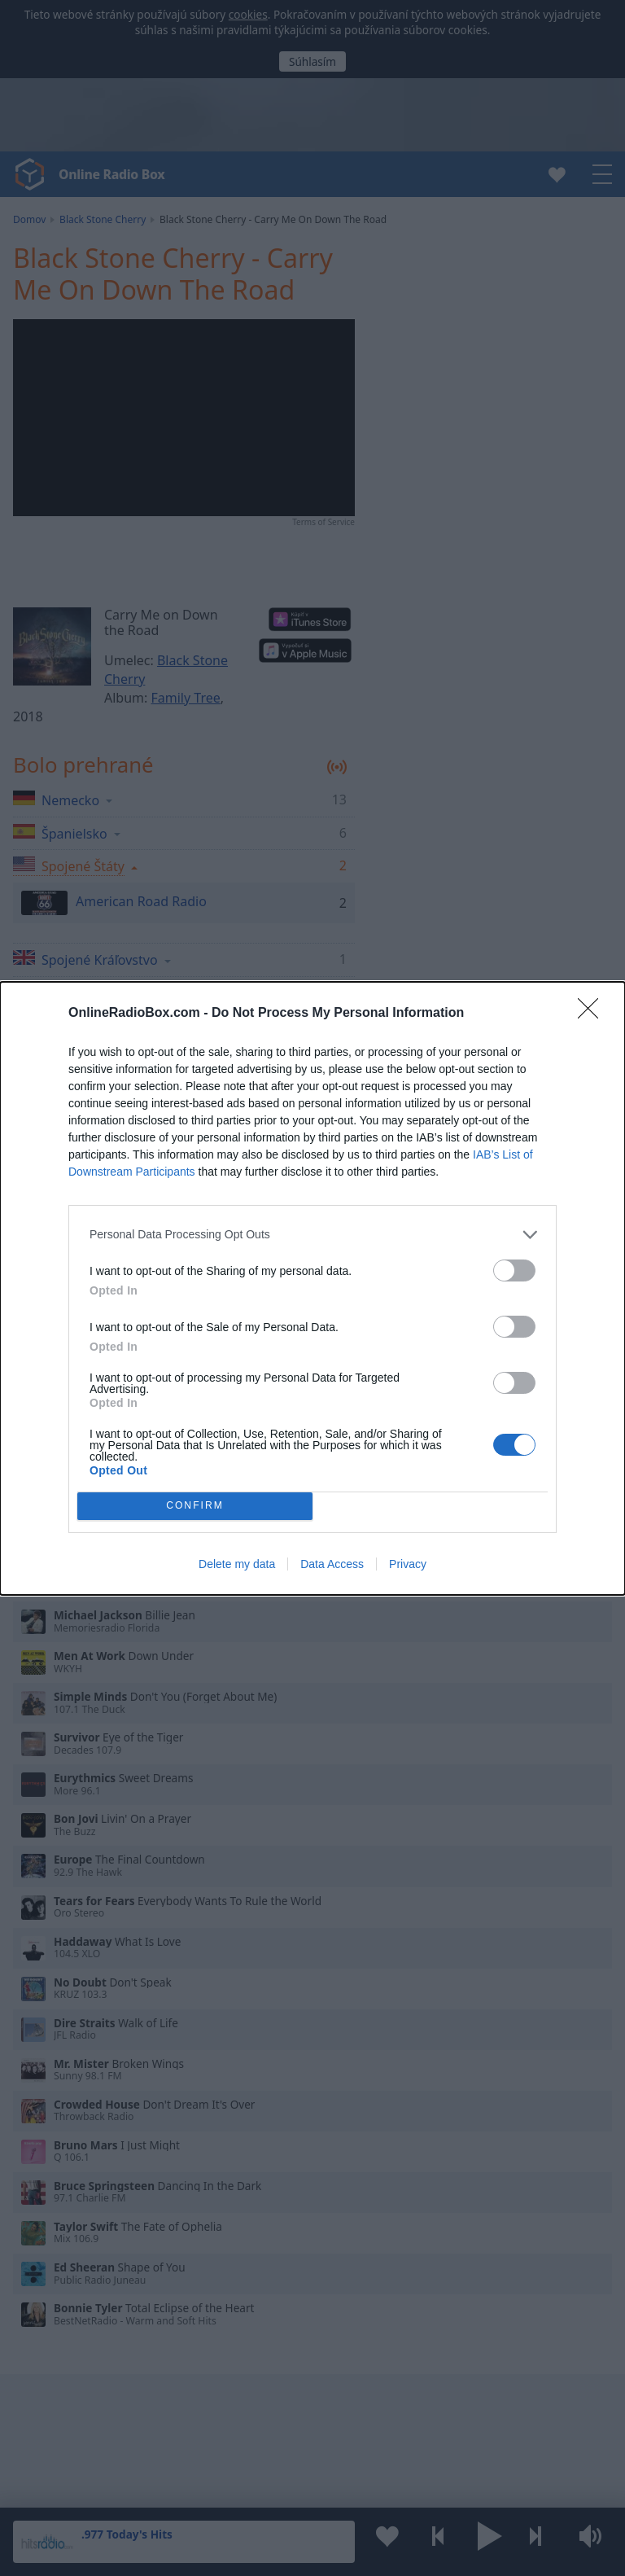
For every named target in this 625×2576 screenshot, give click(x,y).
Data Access (332, 1564)
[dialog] (312, 1288)
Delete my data (237, 1564)
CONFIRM (194, 1506)
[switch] (514, 1270)
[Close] (593, 1013)
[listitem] (312, 1234)
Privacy (407, 1564)
